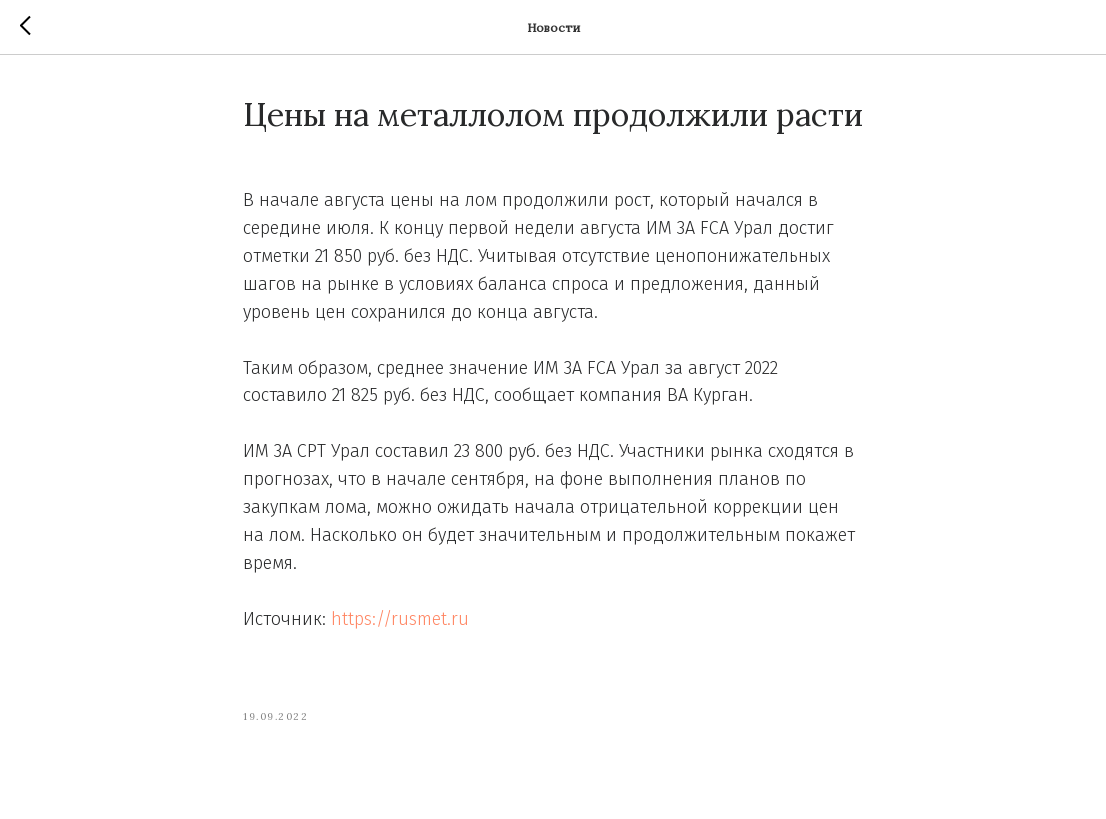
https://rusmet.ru (400, 619)
